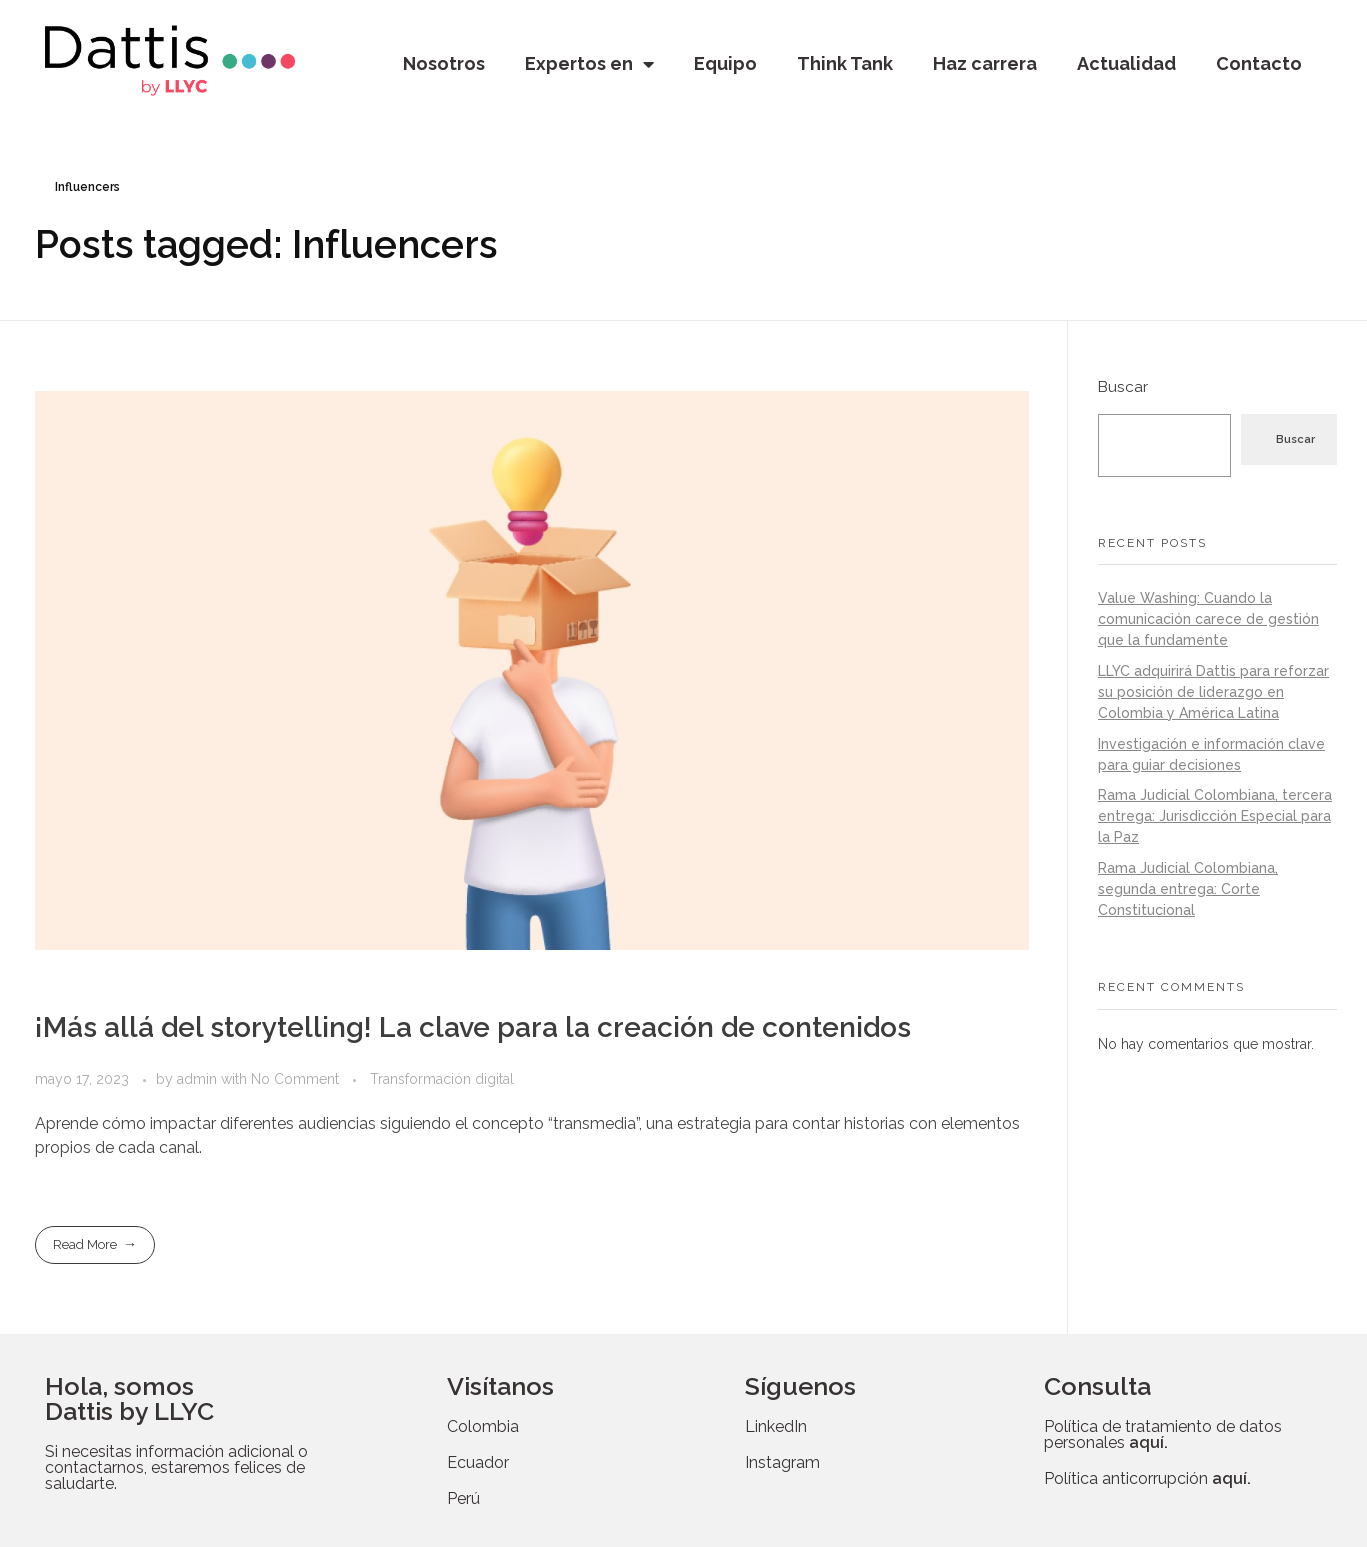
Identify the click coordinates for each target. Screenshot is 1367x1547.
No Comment (295, 1079)
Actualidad (1126, 63)
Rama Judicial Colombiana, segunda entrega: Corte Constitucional (1188, 889)
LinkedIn (776, 1426)
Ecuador (478, 1462)
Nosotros (444, 63)
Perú (463, 1498)
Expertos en (589, 64)
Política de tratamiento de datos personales (1163, 1434)
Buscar (1123, 387)
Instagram (782, 1462)
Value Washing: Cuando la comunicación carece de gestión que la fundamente (1208, 619)
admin (199, 1079)
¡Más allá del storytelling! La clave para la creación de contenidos (473, 1027)
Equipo (725, 63)
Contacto (1259, 63)
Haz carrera (985, 63)
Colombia (483, 1426)
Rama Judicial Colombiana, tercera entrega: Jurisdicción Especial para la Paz (1215, 816)
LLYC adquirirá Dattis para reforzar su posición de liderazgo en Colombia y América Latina (1213, 692)
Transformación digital (442, 1079)
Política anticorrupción (1147, 1478)
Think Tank (845, 63)
